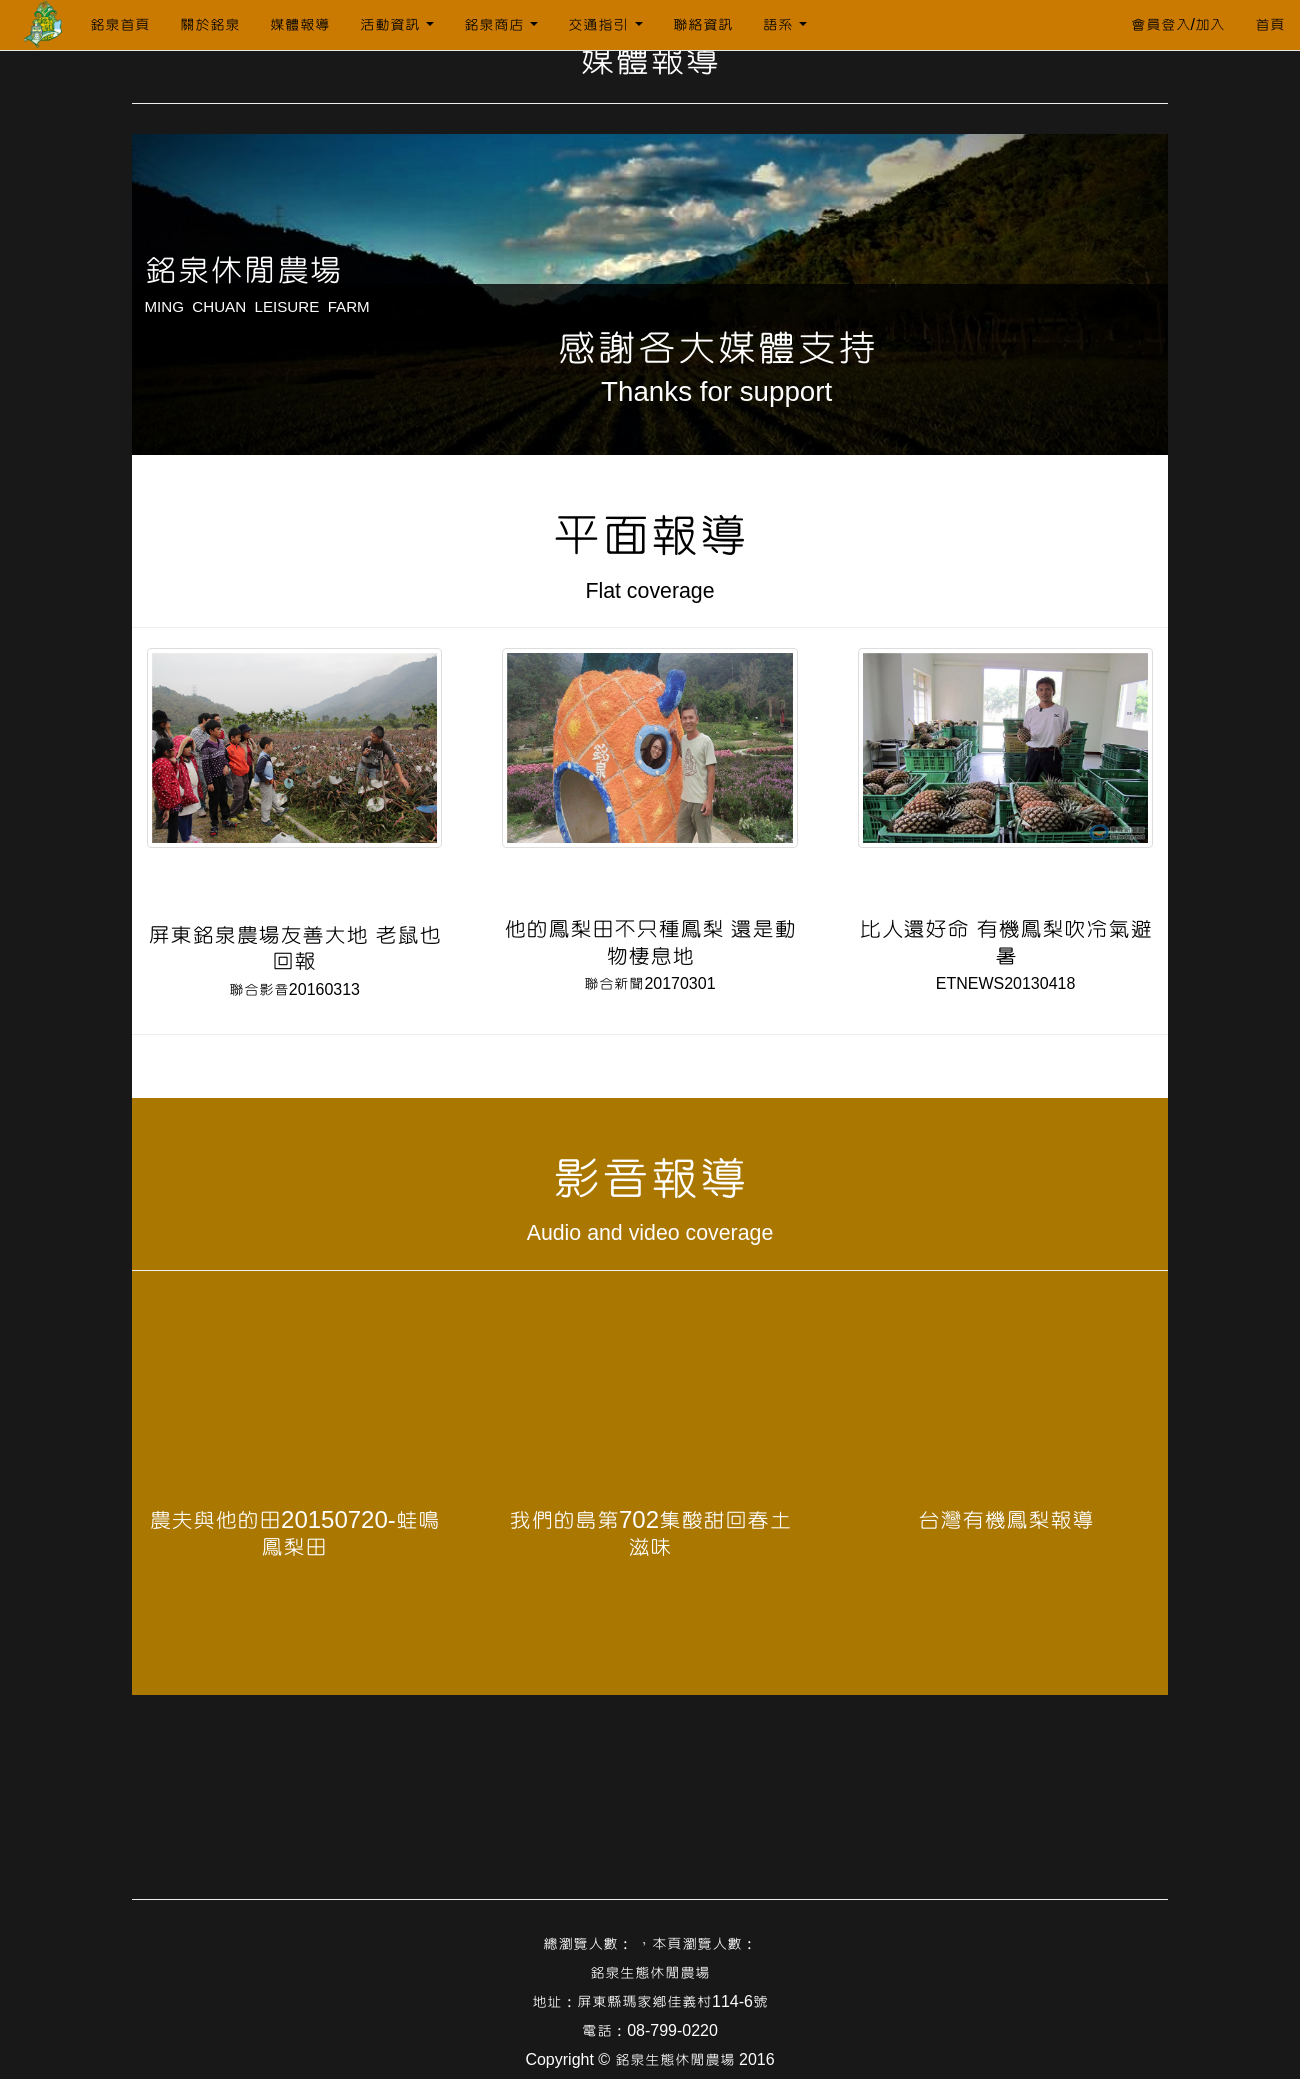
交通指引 (605, 25)
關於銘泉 (210, 25)
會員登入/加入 (1178, 25)
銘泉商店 (501, 25)
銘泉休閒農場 (243, 271)
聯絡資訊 (703, 25)
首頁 (1270, 25)
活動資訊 (397, 25)
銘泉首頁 (120, 25)
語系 (785, 25)
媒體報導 (300, 25)
